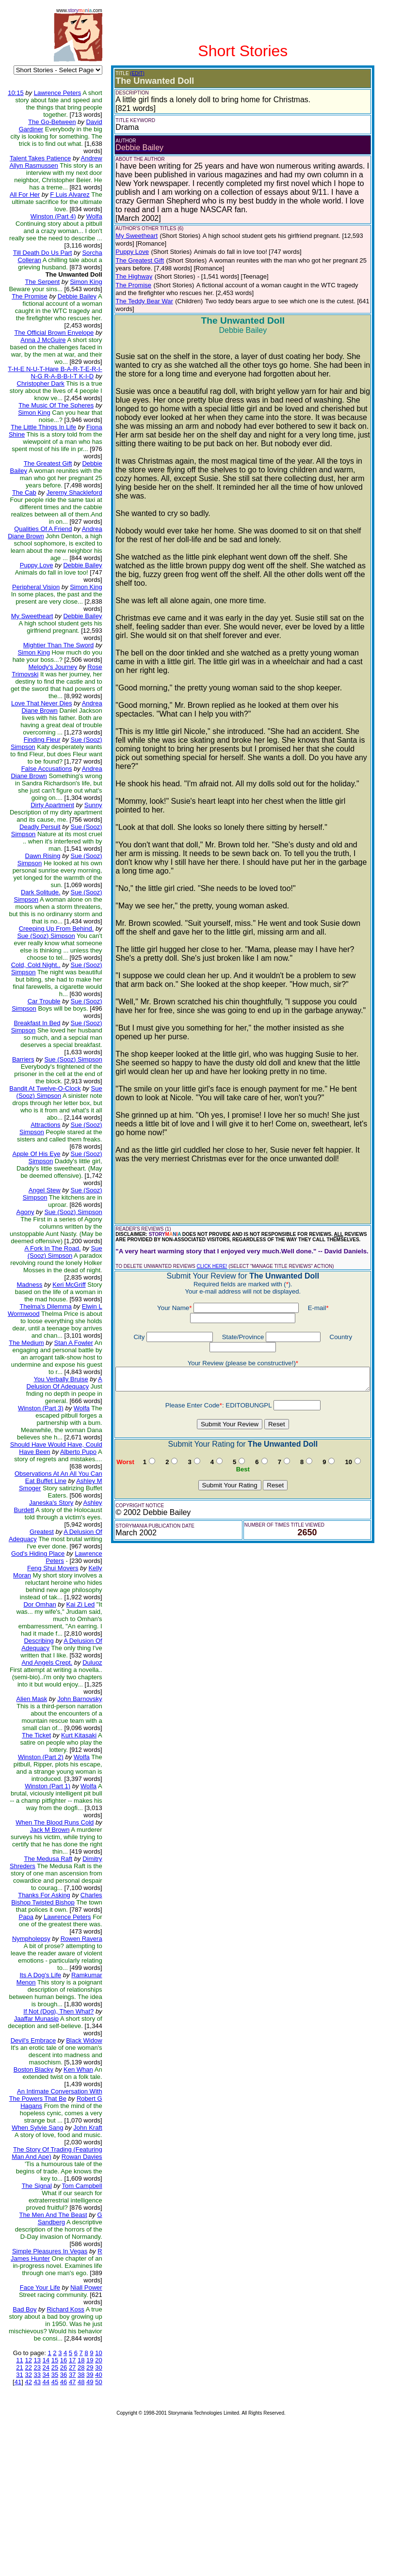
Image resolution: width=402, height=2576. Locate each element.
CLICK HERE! (205, 1198)
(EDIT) (130, 73)
